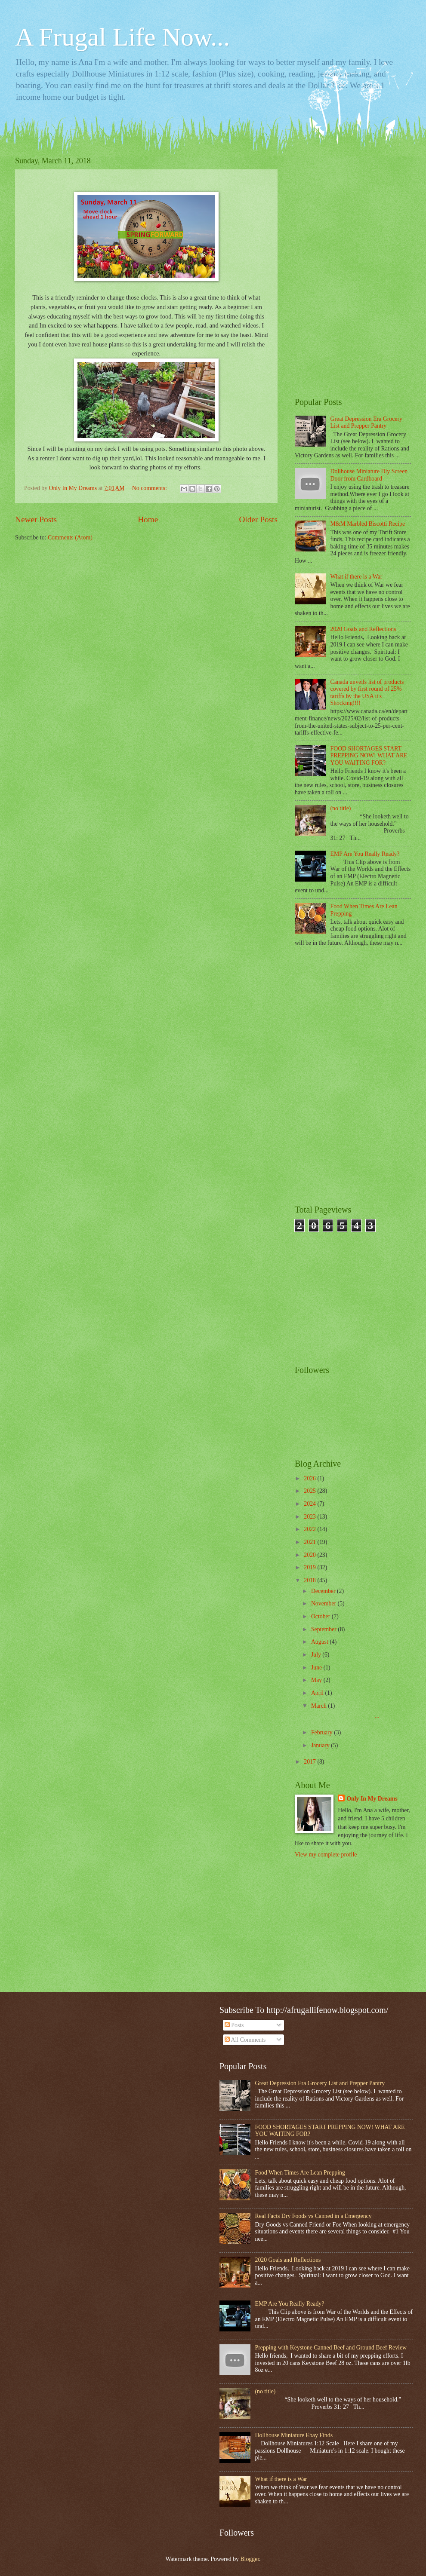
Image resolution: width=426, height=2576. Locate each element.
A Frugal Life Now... (122, 37)
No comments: (150, 488)
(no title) (340, 808)
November (324, 1603)
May (317, 1680)
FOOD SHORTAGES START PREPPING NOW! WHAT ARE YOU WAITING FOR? (368, 755)
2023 (310, 1516)
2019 (310, 1567)
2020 (310, 1555)
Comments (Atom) (70, 537)
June (317, 1667)
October (321, 1616)
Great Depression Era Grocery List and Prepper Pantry (366, 422)
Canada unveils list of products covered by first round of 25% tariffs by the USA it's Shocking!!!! (367, 693)
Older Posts (258, 519)
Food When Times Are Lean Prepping (300, 2172)
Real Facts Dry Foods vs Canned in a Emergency (313, 2216)
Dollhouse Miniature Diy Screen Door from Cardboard (369, 475)
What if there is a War (356, 576)
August (320, 1642)
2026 (310, 1478)
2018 (310, 1580)
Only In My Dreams (371, 1798)
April (318, 1693)
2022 (310, 1529)
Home (148, 519)
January (321, 1745)
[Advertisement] (353, 210)
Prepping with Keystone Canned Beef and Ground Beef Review (331, 2347)
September (324, 1629)
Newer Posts (36, 519)
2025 (310, 1491)
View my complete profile (326, 1854)
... (344, 1716)
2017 (310, 1761)
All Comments (245, 2040)
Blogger (249, 2559)
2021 (310, 1542)
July (316, 1654)
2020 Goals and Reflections (363, 629)
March (319, 1706)
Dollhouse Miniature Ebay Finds (294, 2435)
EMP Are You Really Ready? (365, 854)
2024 (310, 1504)
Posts (234, 2025)
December (324, 1591)
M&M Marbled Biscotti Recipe (367, 524)
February (322, 1732)
